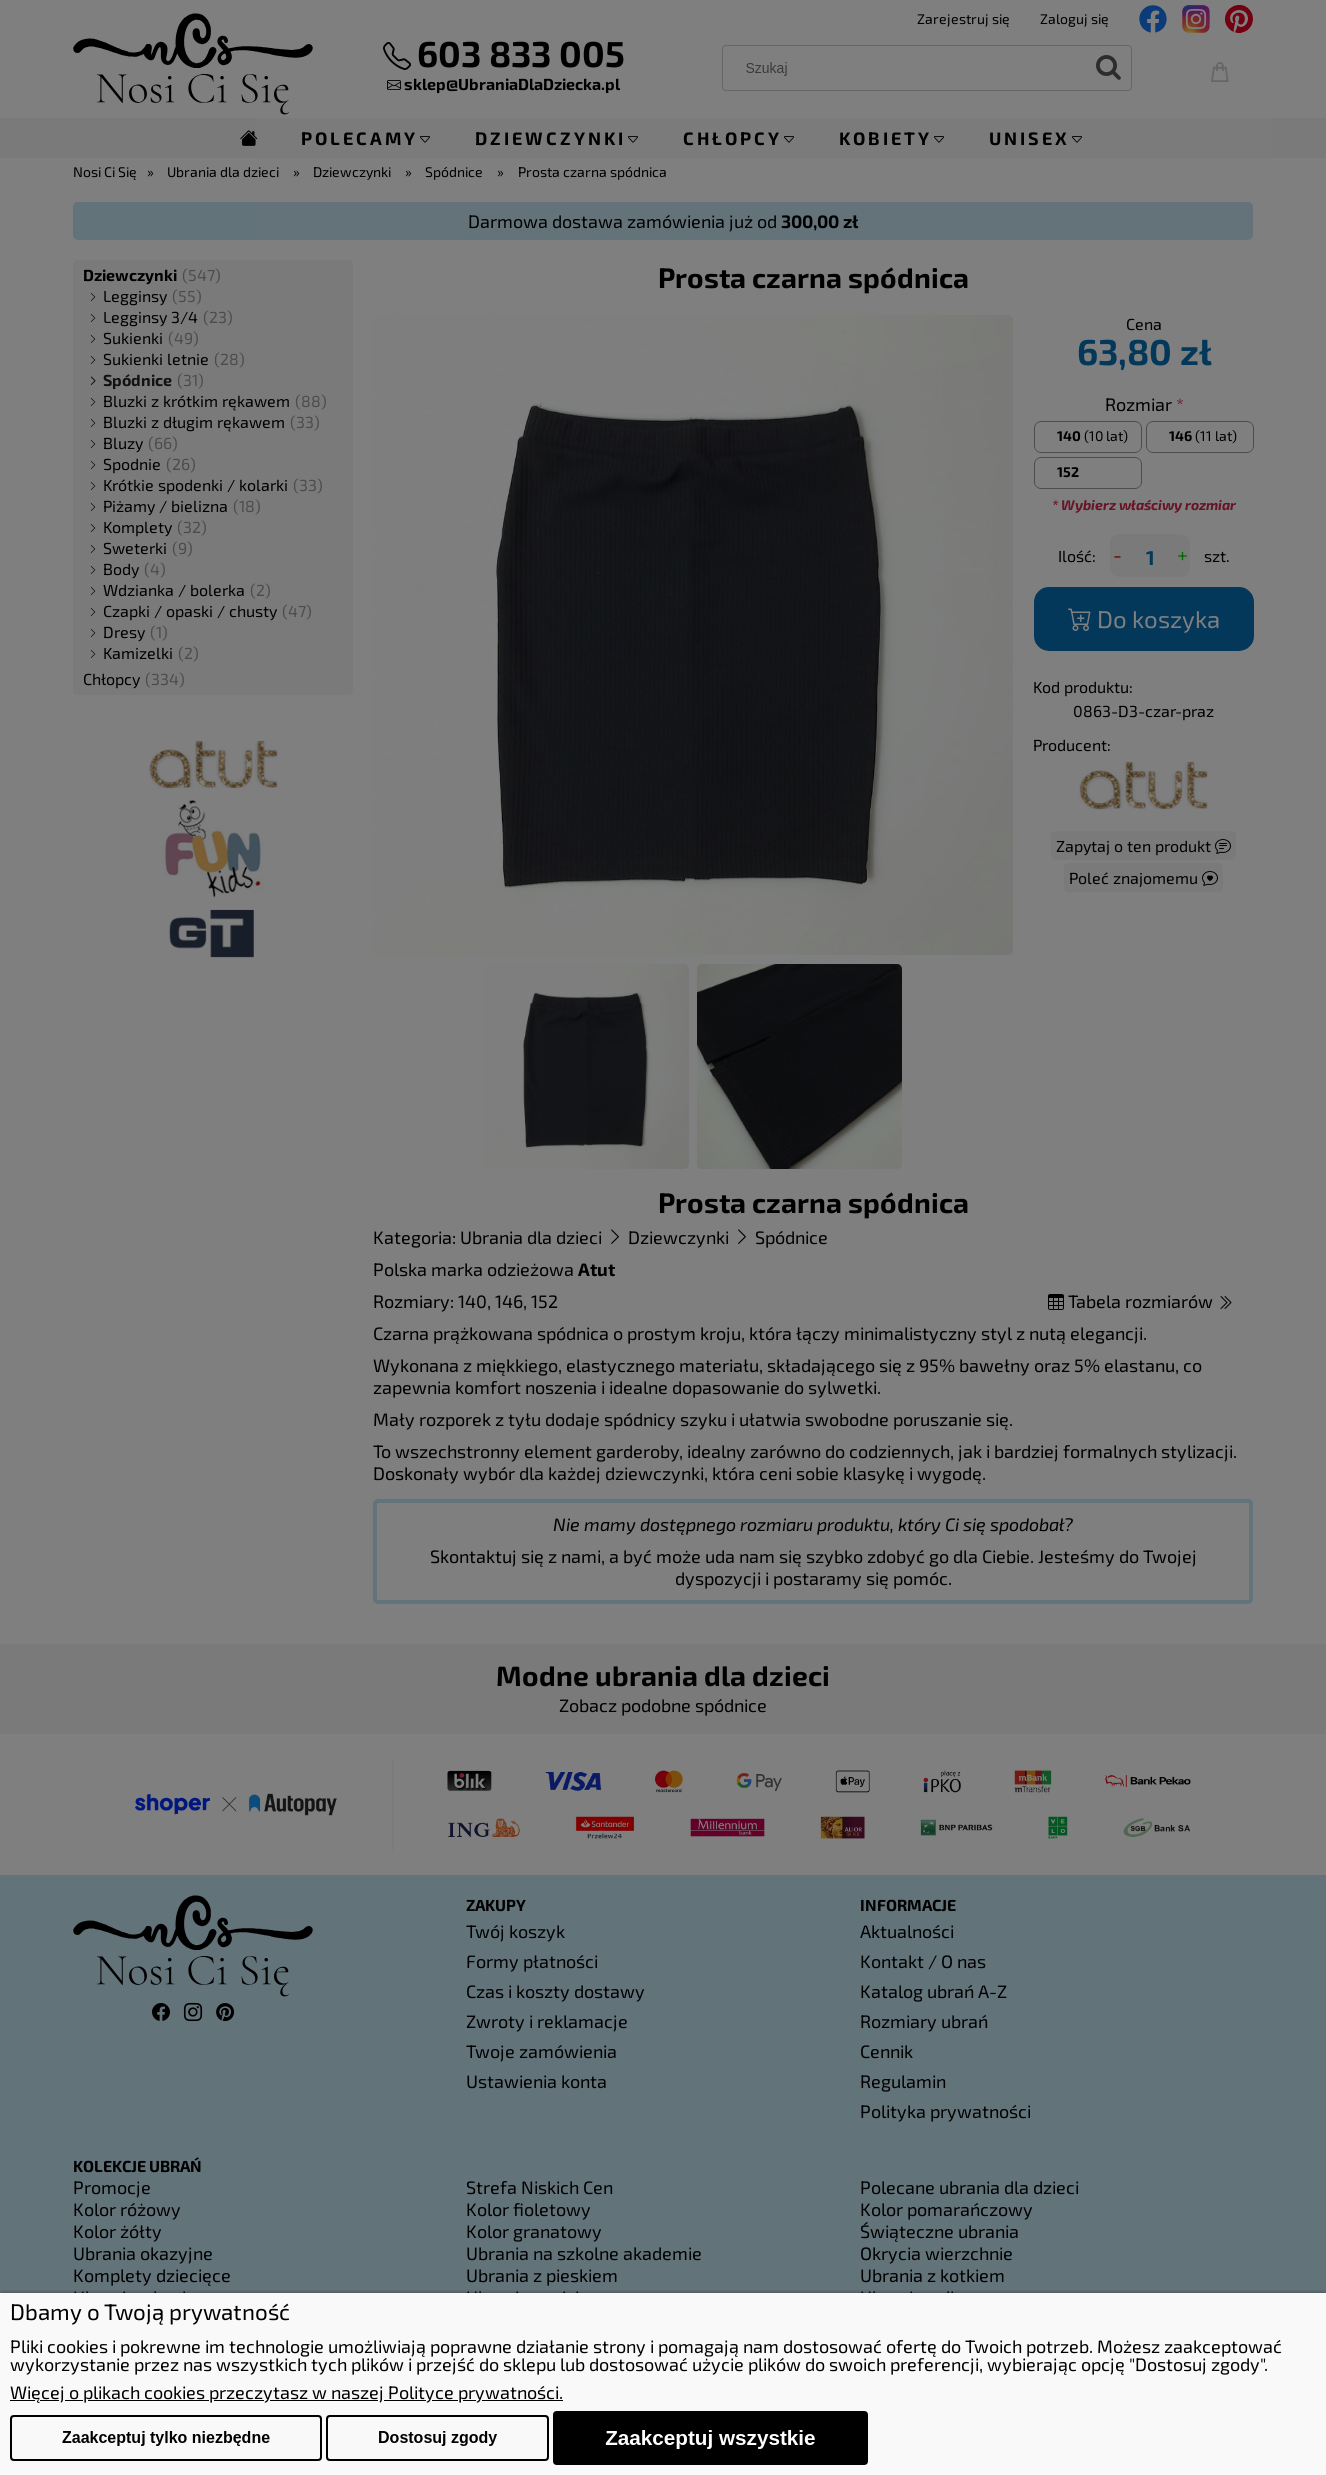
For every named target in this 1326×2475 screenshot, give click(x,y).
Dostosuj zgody (437, 2437)
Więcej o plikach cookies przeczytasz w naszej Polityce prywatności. (286, 2392)
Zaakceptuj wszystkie (710, 2437)
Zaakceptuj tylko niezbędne (166, 2437)
